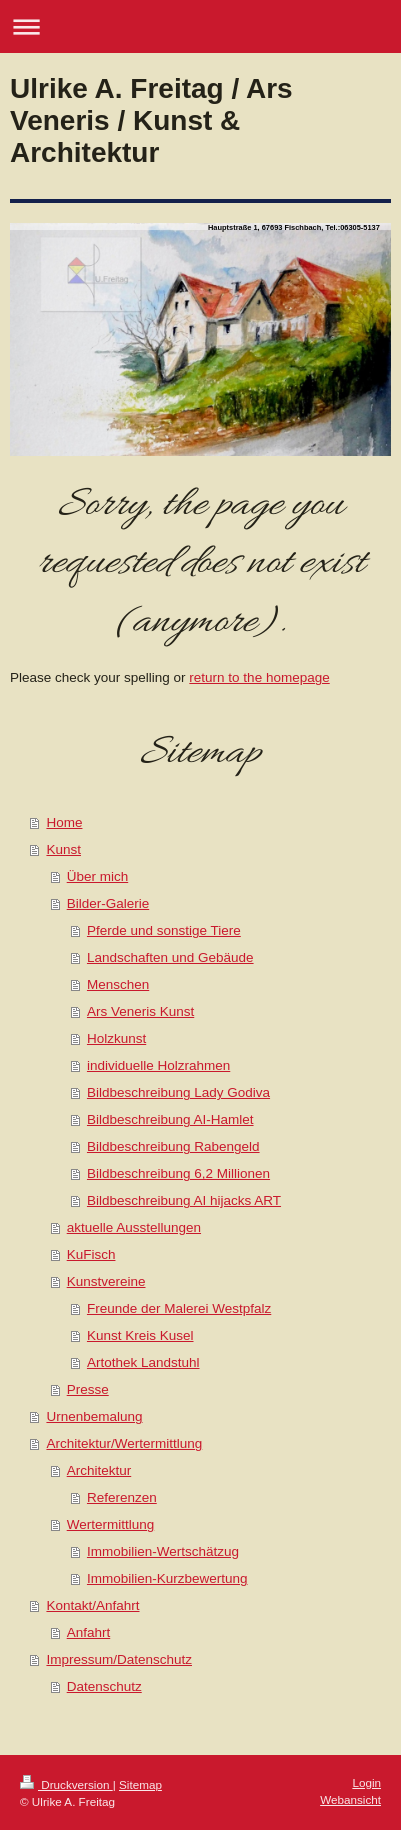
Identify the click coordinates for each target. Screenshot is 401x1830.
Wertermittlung (111, 1524)
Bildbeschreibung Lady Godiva (178, 1092)
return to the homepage (259, 677)
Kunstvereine (106, 1281)
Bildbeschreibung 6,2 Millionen (178, 1173)
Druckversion (66, 1784)
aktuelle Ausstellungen (134, 1227)
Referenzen (122, 1497)
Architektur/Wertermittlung (124, 1443)
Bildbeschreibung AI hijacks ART (184, 1200)
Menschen (118, 984)
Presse (88, 1389)
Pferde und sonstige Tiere (164, 930)
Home (64, 822)
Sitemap (140, 1784)
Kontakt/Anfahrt (92, 1605)
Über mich (98, 876)
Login (366, 1782)
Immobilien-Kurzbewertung (167, 1578)
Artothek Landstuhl (143, 1362)
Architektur (99, 1470)
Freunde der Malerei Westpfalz (179, 1308)
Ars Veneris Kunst (140, 1011)
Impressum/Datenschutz (119, 1659)
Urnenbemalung (94, 1416)
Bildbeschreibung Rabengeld (173, 1146)
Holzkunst (116, 1038)
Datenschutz (104, 1686)
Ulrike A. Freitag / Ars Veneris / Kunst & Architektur (151, 120)
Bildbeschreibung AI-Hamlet (170, 1119)
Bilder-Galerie (108, 903)
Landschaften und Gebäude (170, 957)
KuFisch (91, 1254)
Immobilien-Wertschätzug (163, 1551)
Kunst (63, 849)
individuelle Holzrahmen (158, 1065)
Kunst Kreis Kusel (140, 1335)
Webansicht (350, 1799)
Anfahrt (89, 1632)
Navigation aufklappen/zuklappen (200, 26)
